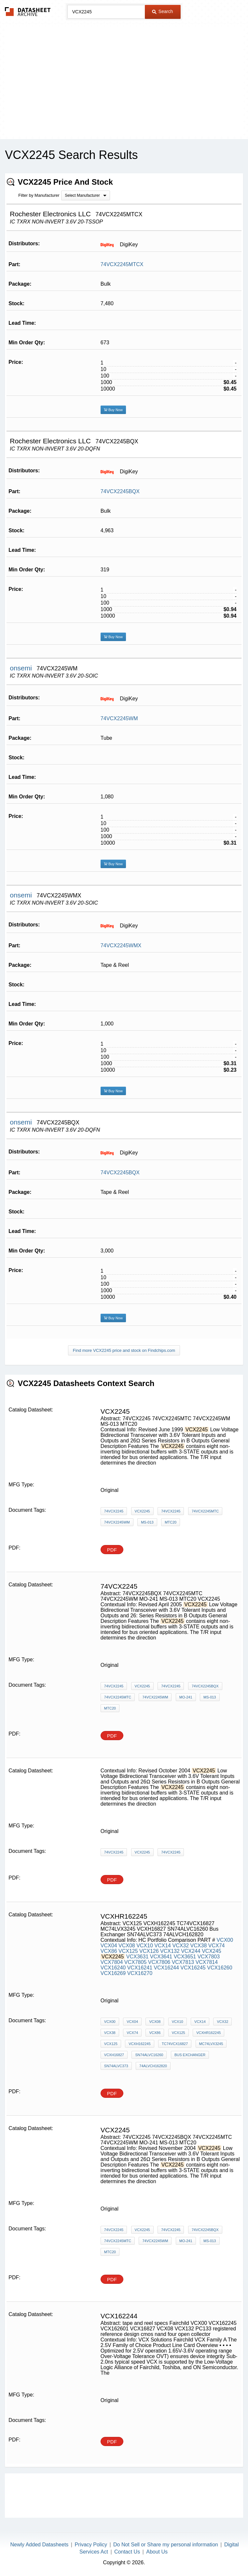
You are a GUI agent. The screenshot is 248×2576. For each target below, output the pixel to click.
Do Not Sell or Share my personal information (165, 2544)
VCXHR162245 (208, 2033)
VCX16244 (166, 1967)
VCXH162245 (139, 2044)
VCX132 (170, 1951)
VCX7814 (207, 1962)
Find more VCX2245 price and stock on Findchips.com (124, 1350)
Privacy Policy (91, 2544)
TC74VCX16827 (175, 2044)
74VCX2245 (113, 1511)
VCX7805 (135, 1962)
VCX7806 (159, 1962)
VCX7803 (209, 1956)
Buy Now (113, 410)
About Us (157, 2552)
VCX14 (162, 1945)
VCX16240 (113, 1967)
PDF (112, 1550)
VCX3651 (185, 1956)
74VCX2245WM (119, 718)
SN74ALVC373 (116, 2066)
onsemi (22, 668)
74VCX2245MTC (205, 1511)
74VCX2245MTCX (122, 264)
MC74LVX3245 (211, 2044)
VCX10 (144, 1945)
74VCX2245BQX (120, 491)
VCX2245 (142, 1511)
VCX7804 (112, 1962)
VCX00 (224, 1940)
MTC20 (170, 1522)
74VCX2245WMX (121, 945)
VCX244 (190, 1951)
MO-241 (185, 1697)
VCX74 (216, 1945)
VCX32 (180, 1945)
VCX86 (109, 1951)
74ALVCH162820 (153, 2066)
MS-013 (147, 1522)
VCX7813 (183, 1962)
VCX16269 (113, 1973)
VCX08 (126, 1945)
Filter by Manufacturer (38, 195)
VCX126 (149, 1951)
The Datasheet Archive (28, 11)
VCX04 (109, 1945)
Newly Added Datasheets (39, 2544)
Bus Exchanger (189, 2055)
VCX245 (211, 1951)
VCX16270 (139, 1973)
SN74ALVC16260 (149, 2055)
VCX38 (198, 1945)
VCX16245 (192, 1967)
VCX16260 (219, 1967)
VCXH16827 (114, 2055)
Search (162, 11)
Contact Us (127, 2552)
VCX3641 (161, 1956)
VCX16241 (139, 1967)
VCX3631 (137, 1956)
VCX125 (128, 1951)
